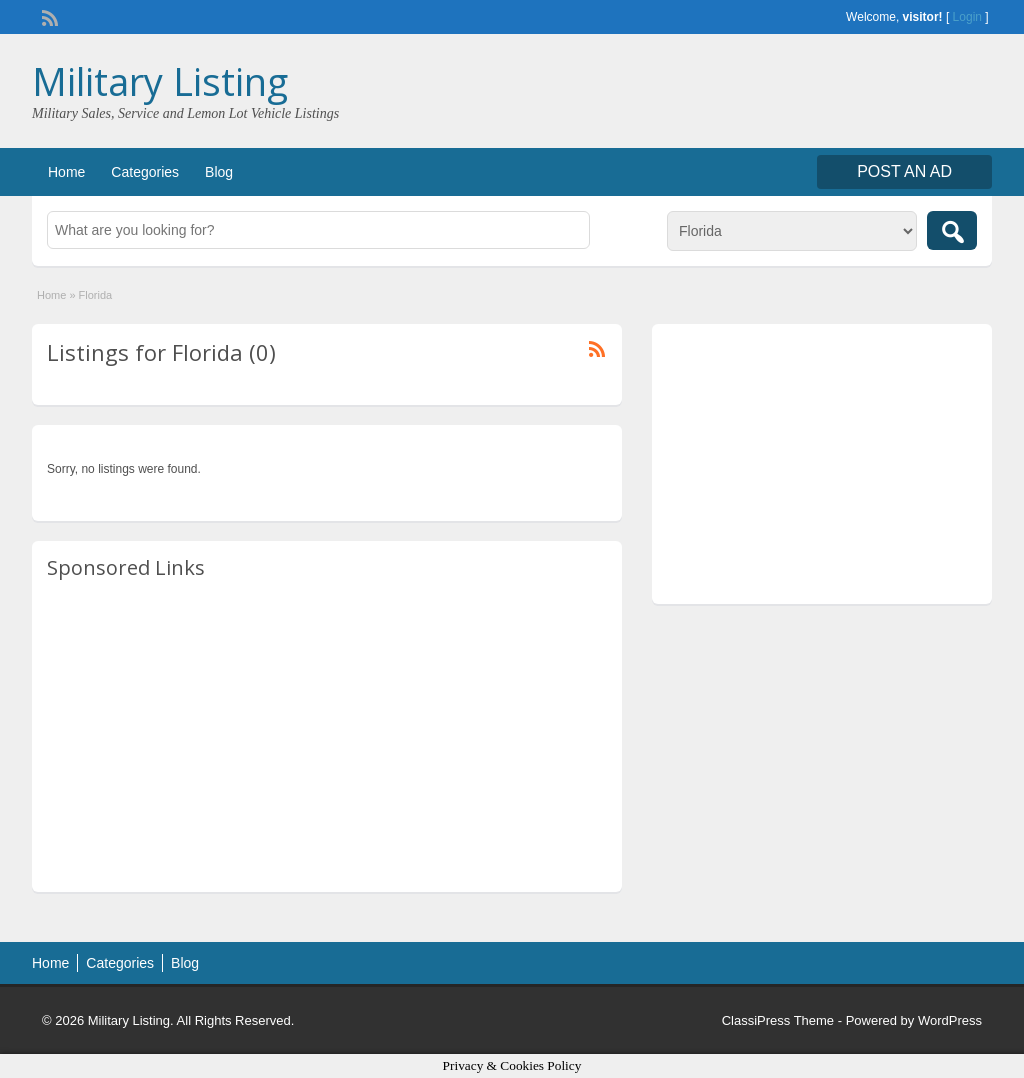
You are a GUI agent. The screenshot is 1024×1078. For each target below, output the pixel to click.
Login (967, 17)
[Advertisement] (327, 737)
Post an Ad (904, 171)
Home (66, 172)
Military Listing (160, 81)
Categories (145, 172)
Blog (219, 172)
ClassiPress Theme (778, 1020)
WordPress (950, 1020)
